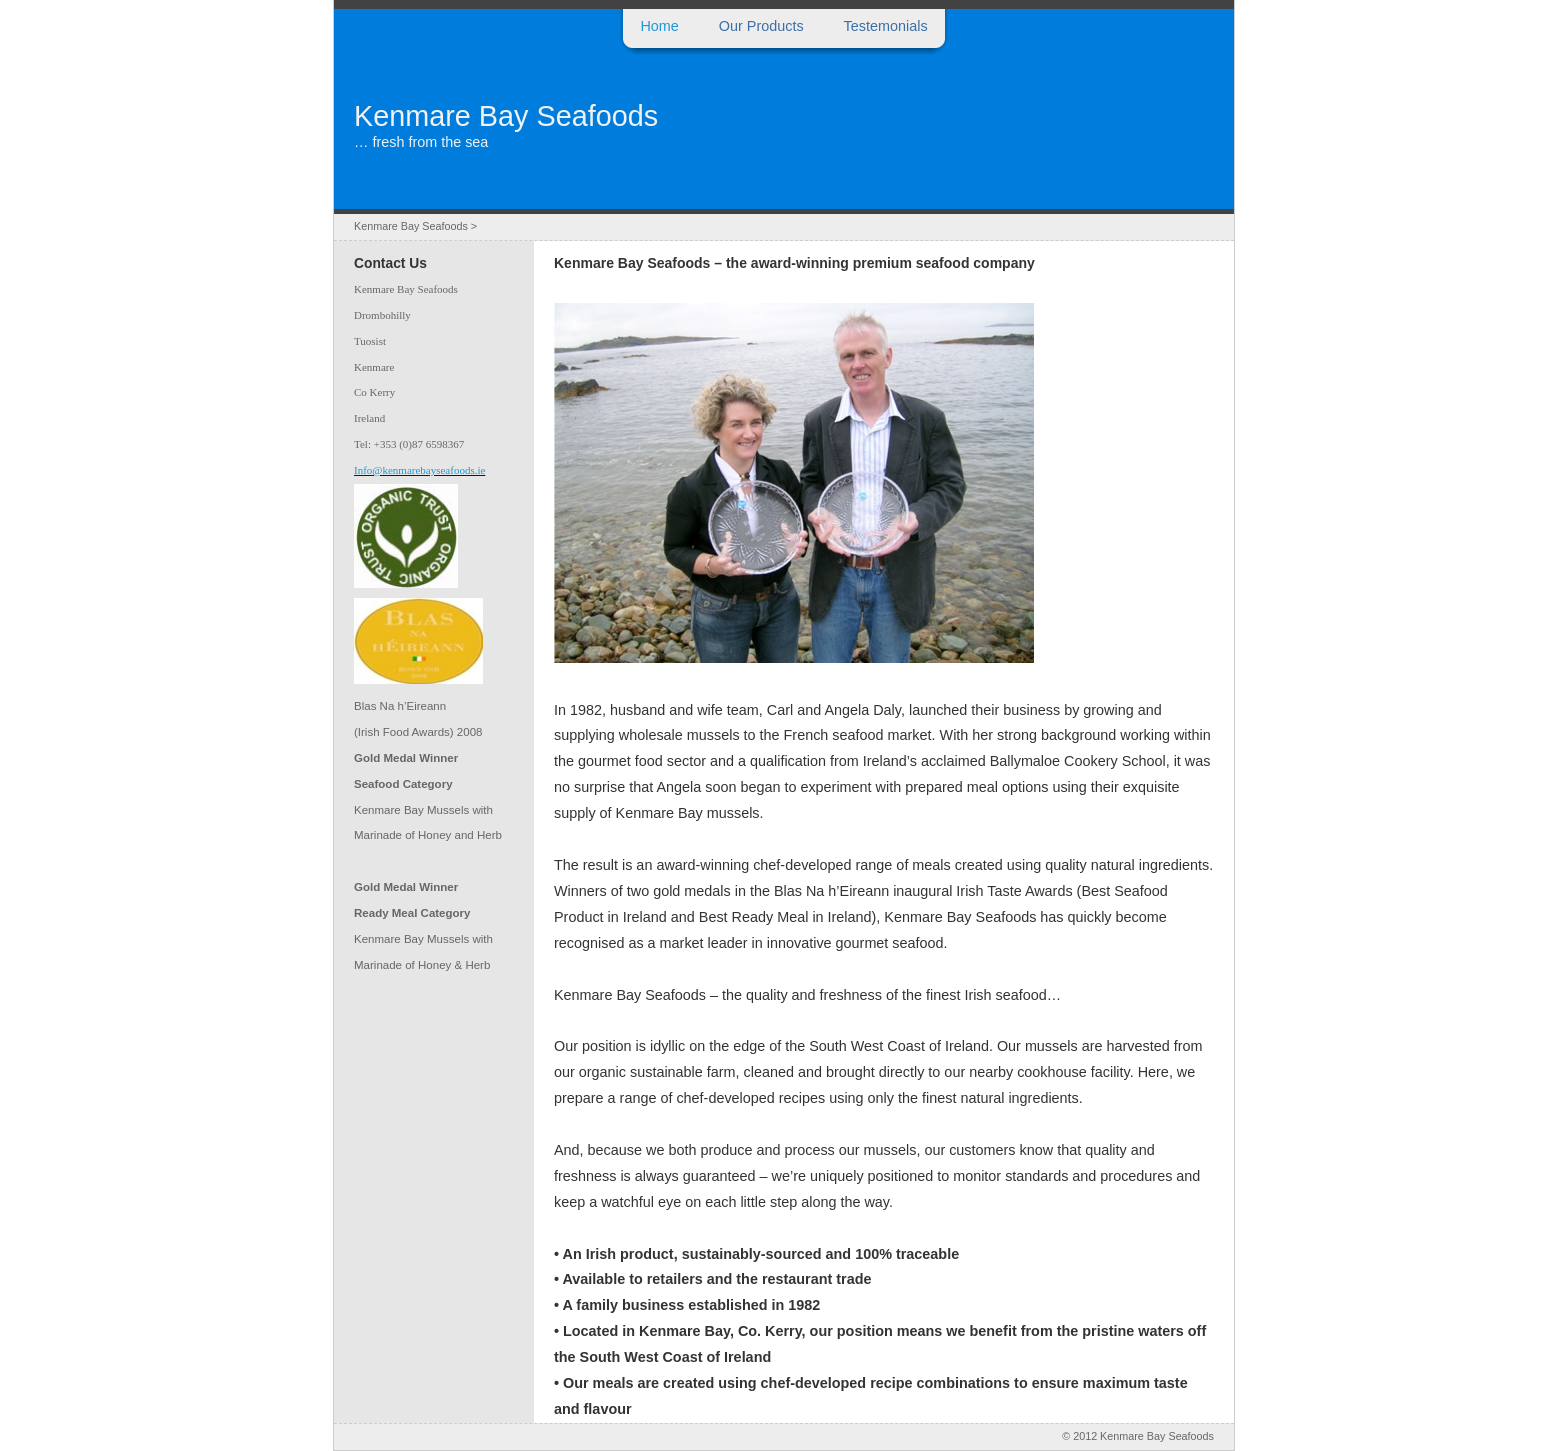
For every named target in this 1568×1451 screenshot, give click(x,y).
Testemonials (886, 26)
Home (659, 26)
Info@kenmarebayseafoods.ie (419, 470)
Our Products (761, 26)
